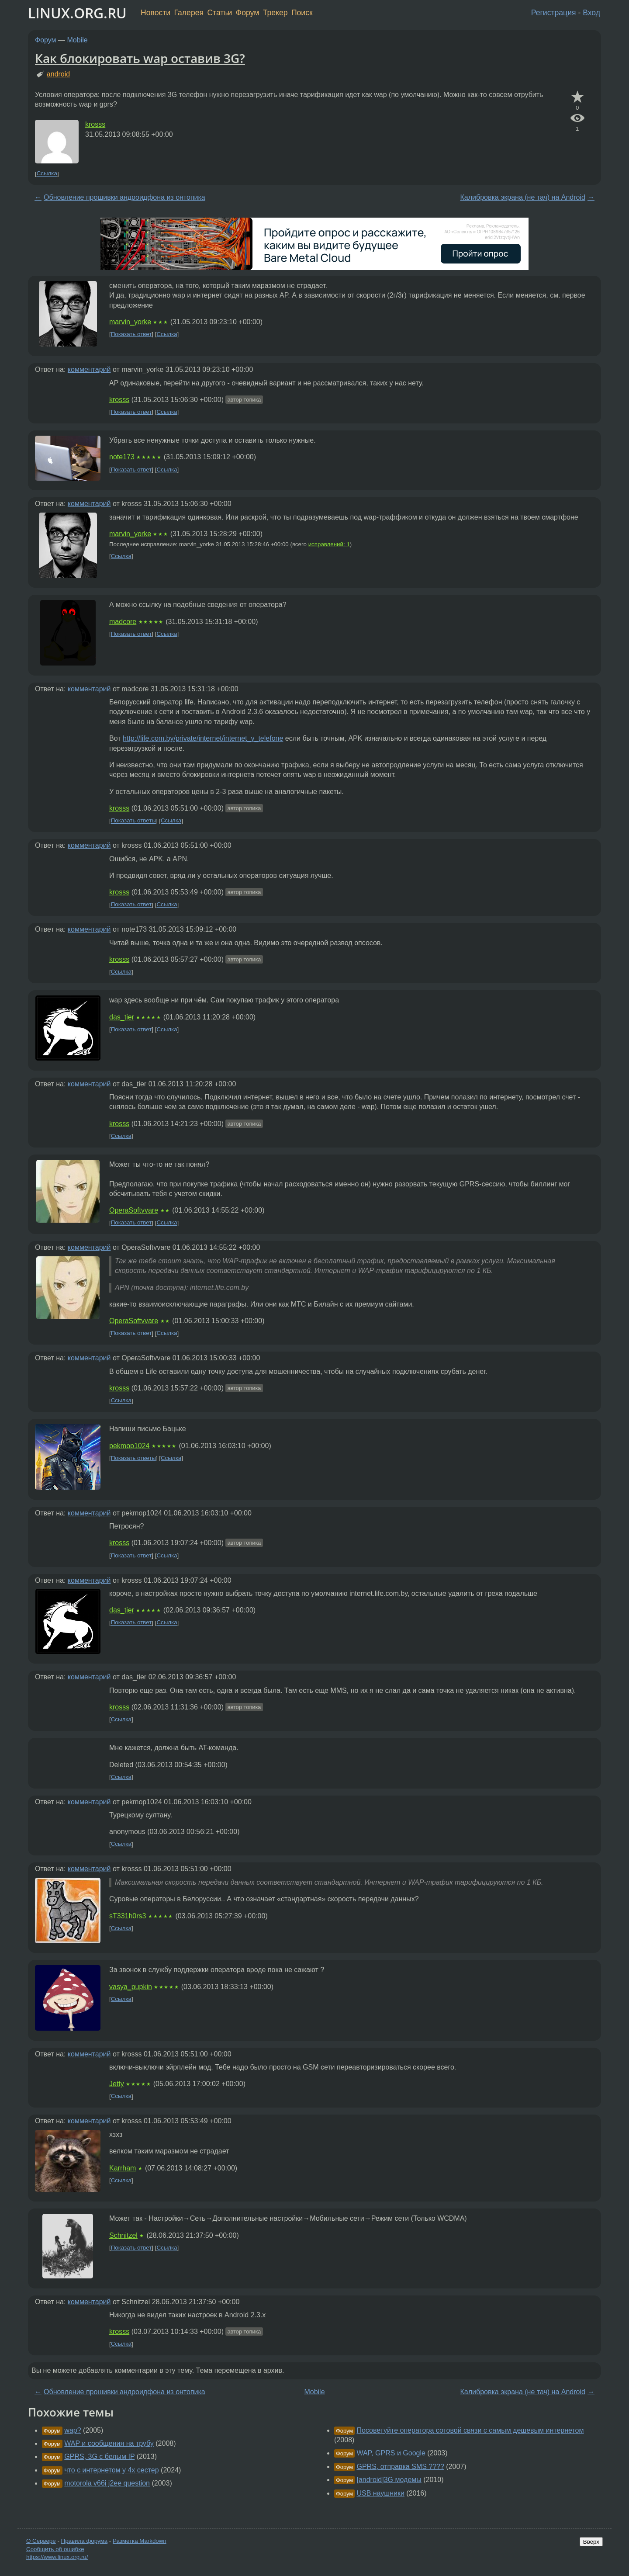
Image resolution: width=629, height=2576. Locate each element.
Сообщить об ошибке (55, 2549)
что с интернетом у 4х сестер (111, 2470)
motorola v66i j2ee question (107, 2483)
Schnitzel (123, 2235)
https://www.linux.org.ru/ (57, 2557)
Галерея (189, 12)
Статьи (219, 12)
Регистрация (553, 12)
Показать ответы (133, 821)
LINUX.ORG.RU (77, 12)
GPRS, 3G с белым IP (99, 2456)
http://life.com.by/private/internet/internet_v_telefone (203, 738)
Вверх (591, 2541)
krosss (95, 124)
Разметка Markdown (139, 2541)
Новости (155, 12)
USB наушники (380, 2493)
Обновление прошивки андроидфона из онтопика (124, 197)
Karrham (122, 2168)
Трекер (275, 12)
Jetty (116, 2083)
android (58, 74)
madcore (122, 621)
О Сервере (41, 2541)
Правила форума (84, 2541)
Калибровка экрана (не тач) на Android (522, 197)
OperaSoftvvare (133, 1210)
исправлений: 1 (329, 544)
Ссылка (47, 173)
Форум (247, 12)
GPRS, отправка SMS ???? (400, 2466)
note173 (122, 457)
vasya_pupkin (130, 1986)
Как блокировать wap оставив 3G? (140, 58)
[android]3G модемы (388, 2479)
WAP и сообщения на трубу (109, 2443)
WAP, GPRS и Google (390, 2453)
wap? (72, 2430)
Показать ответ (131, 334)
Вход (591, 12)
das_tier (121, 1017)
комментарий (89, 369)
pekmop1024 (129, 1445)
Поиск (302, 12)
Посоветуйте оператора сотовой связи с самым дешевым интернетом (470, 2430)
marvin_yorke (130, 322)
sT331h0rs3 (127, 1916)
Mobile (77, 40)
